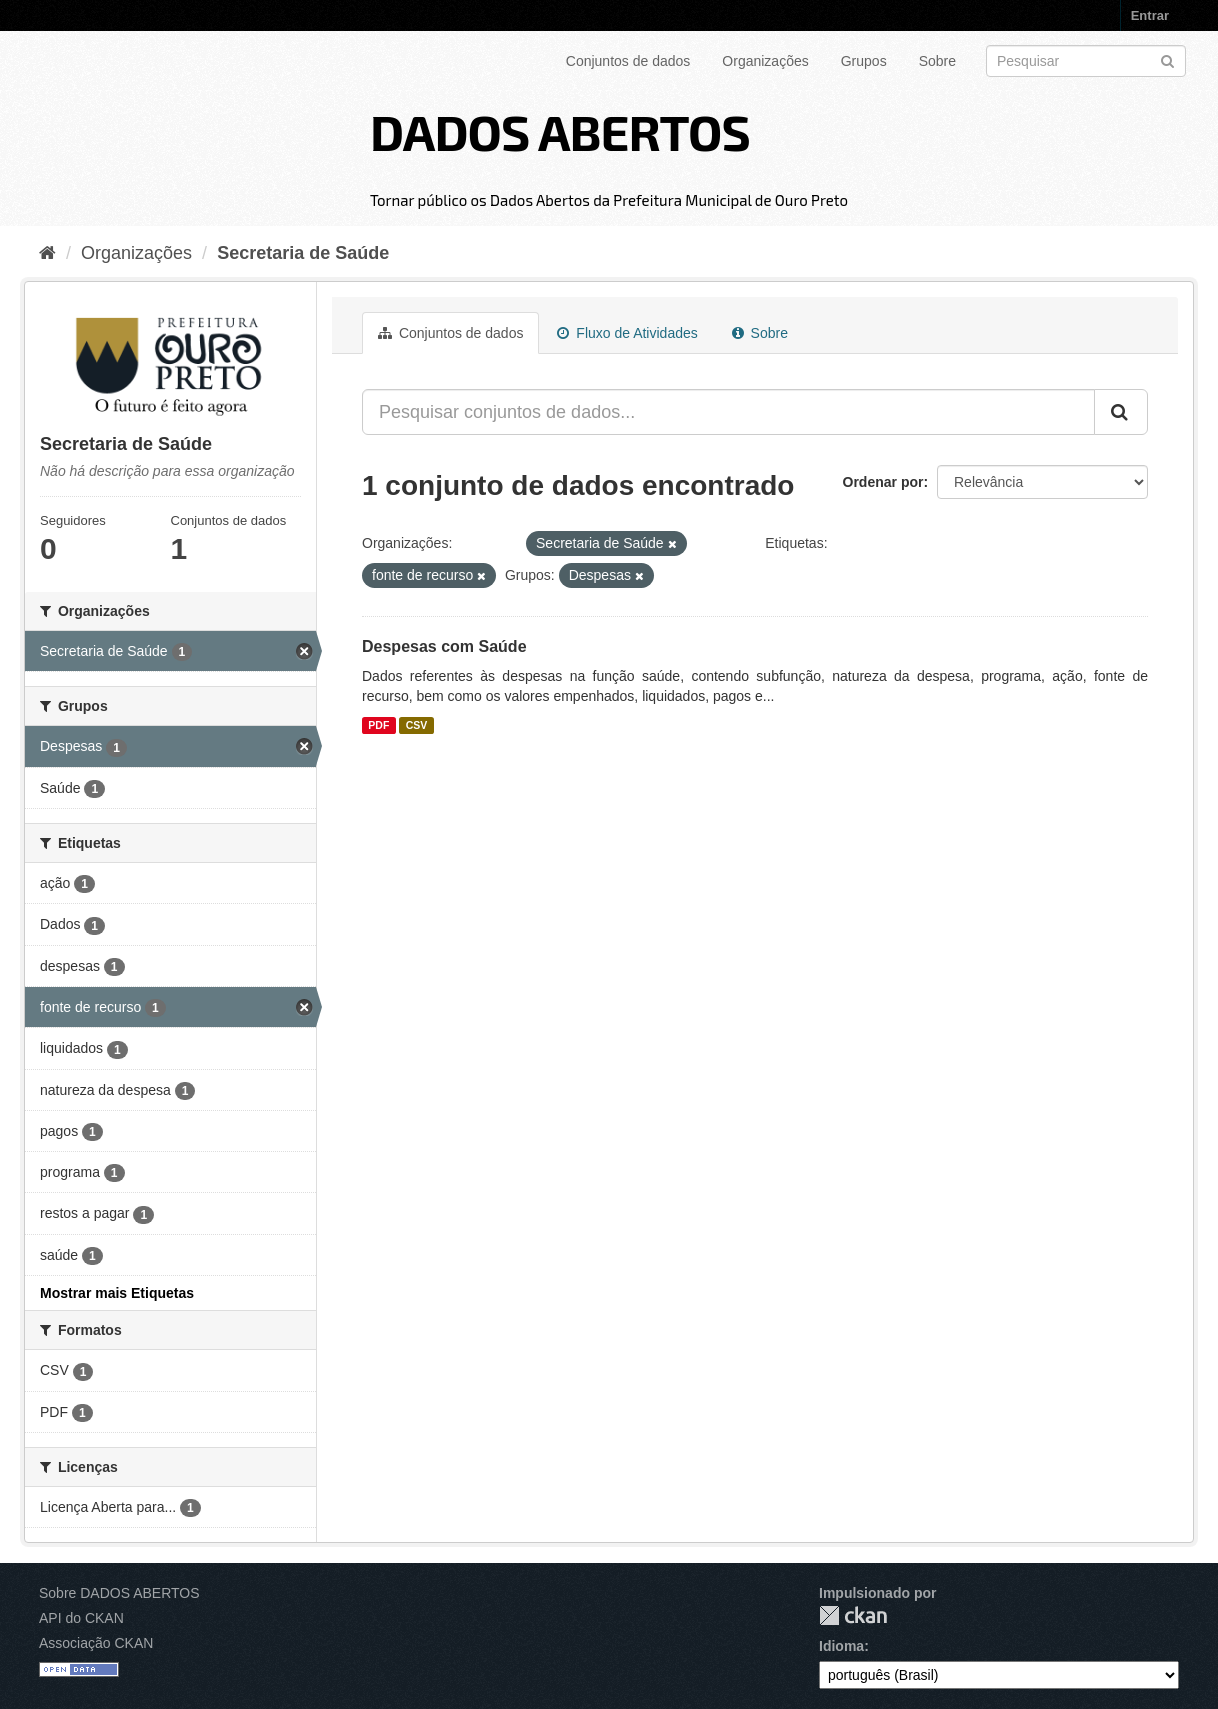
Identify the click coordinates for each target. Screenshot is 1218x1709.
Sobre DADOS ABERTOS (119, 1593)
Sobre (937, 61)
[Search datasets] (1086, 61)
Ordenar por (883, 482)
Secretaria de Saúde (303, 253)
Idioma (841, 1646)
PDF (378, 725)
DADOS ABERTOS (560, 131)
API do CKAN (81, 1618)
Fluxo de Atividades (627, 333)
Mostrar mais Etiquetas (117, 1293)
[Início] (47, 253)
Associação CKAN (96, 1643)
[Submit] (1167, 59)
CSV (417, 725)
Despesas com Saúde (444, 646)
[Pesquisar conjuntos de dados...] (728, 412)
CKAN (853, 1615)
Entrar (1150, 15)
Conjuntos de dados (628, 61)
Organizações (765, 61)
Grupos (864, 61)
